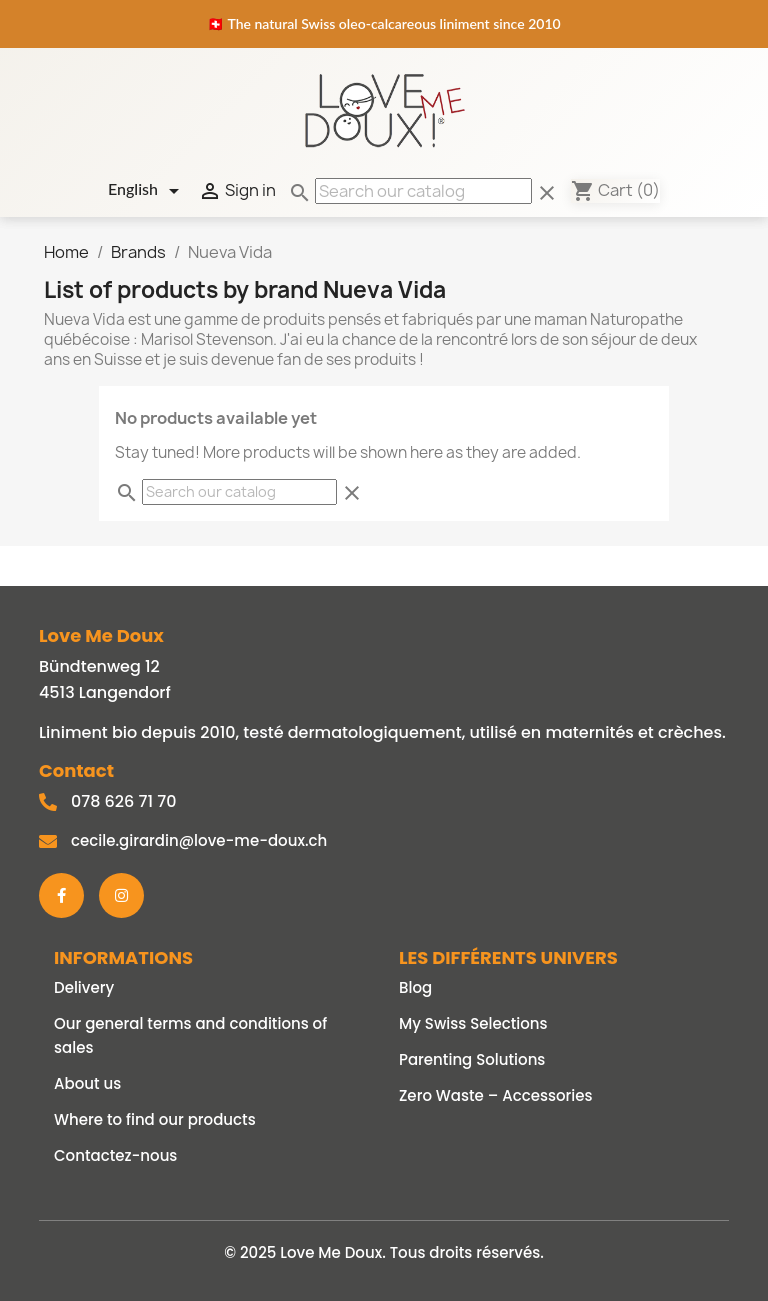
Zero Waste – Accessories (496, 1095)
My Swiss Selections (473, 1023)
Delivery (84, 987)
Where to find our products (155, 1119)
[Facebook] (61, 895)
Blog (415, 987)
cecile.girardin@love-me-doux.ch (199, 840)
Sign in (237, 191)
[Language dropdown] (147, 191)
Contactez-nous (115, 1155)
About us (87, 1083)
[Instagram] (121, 895)
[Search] (423, 191)
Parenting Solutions (472, 1059)
